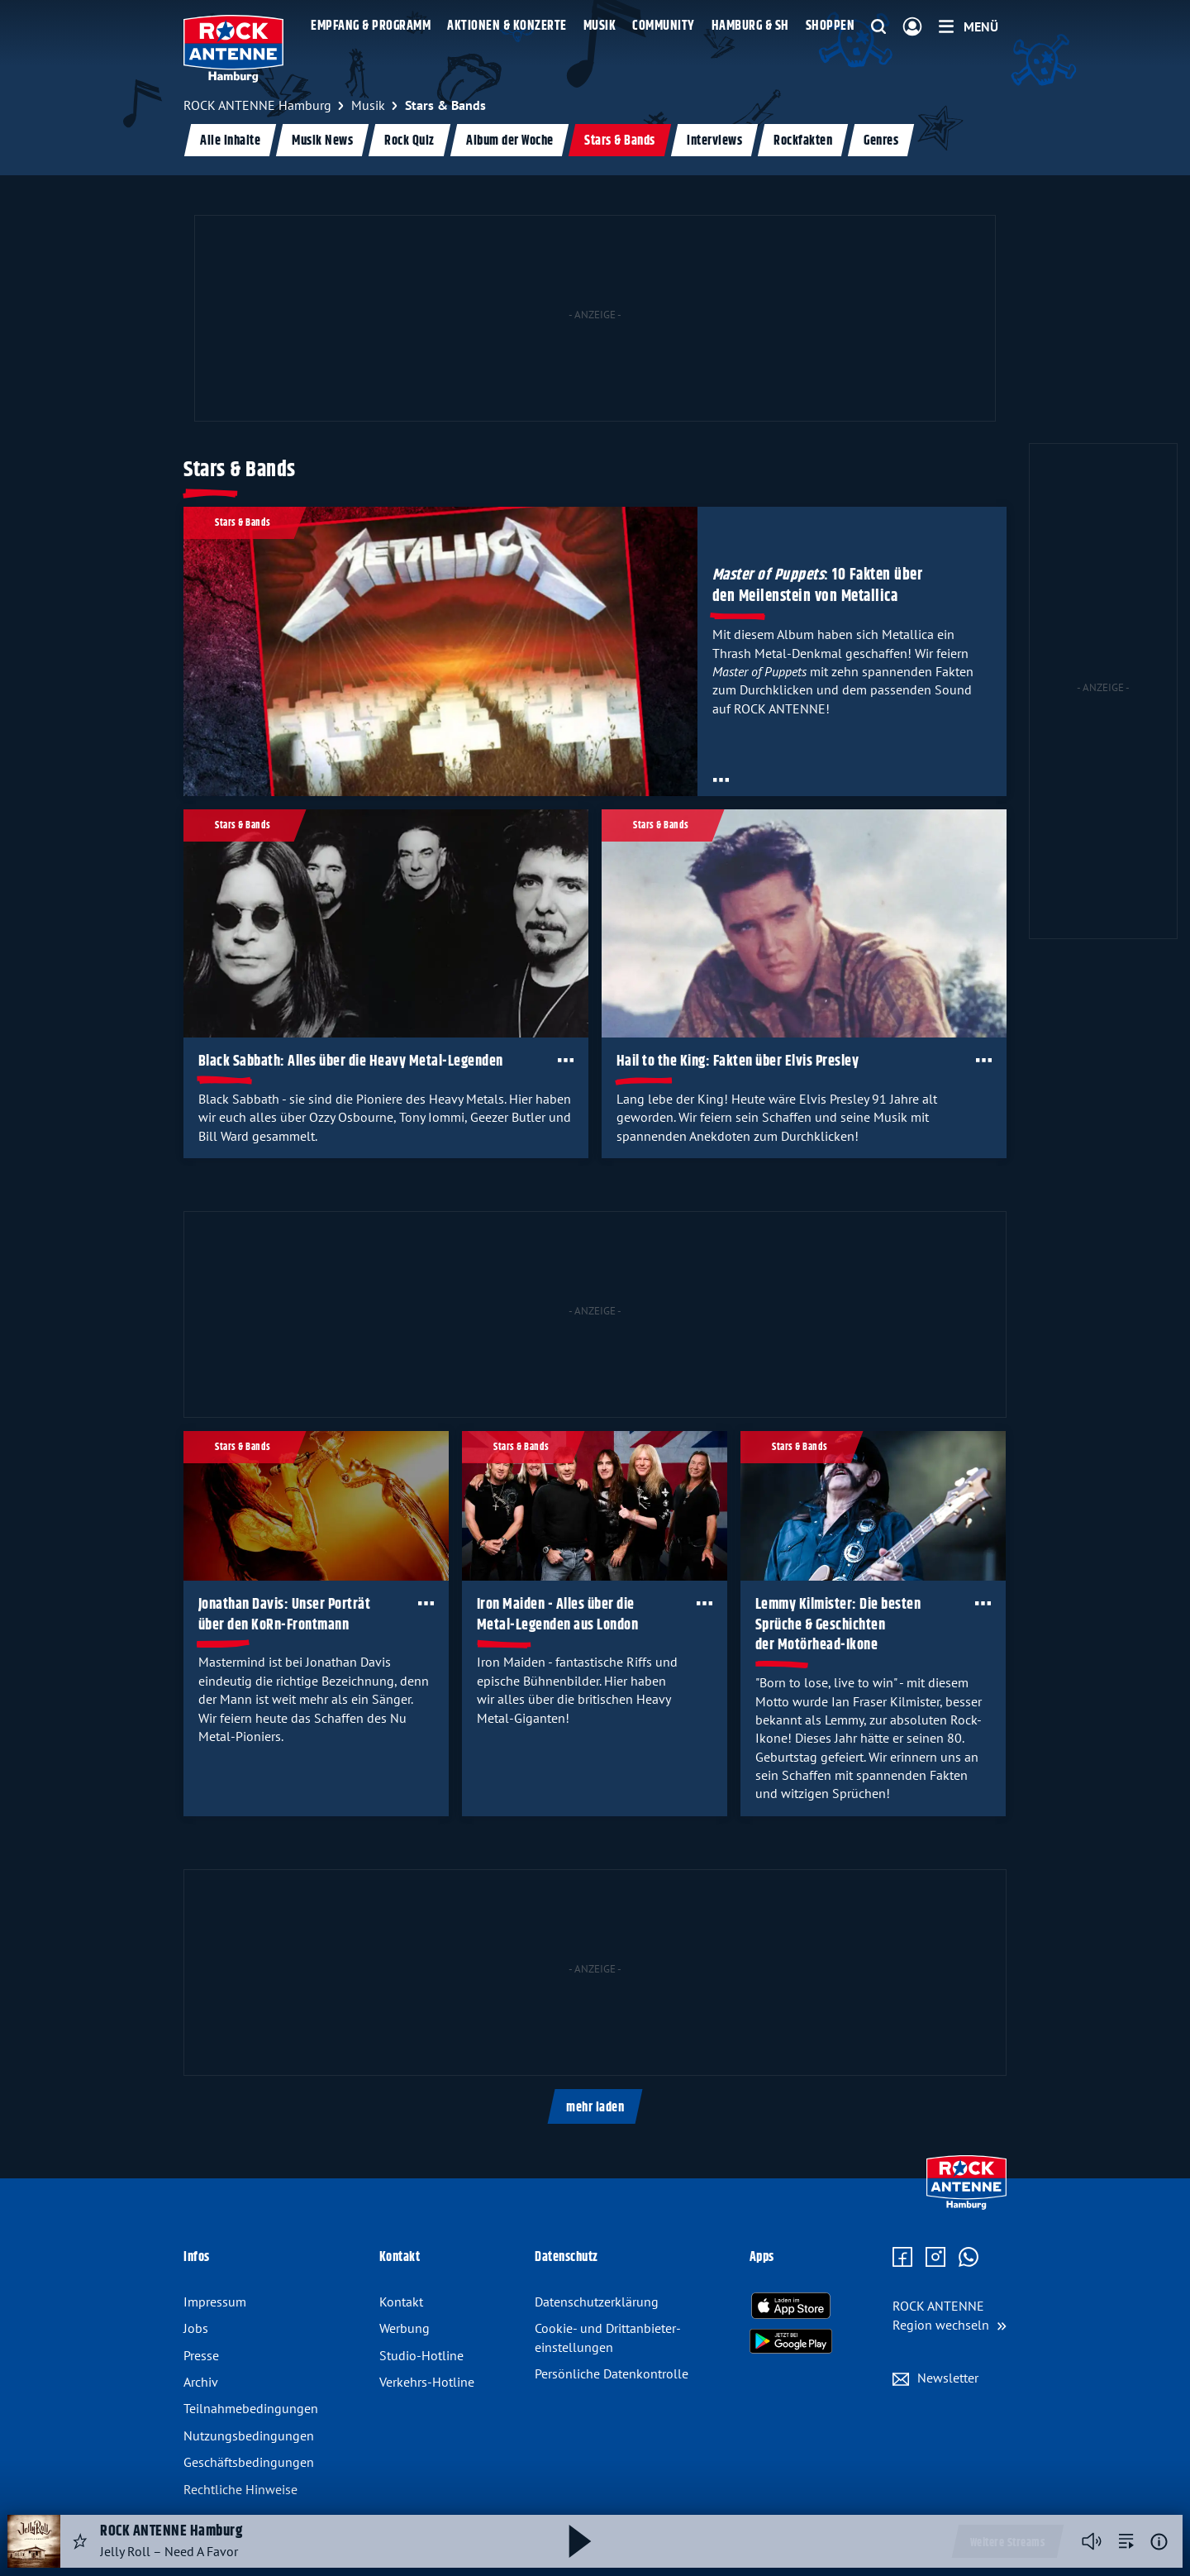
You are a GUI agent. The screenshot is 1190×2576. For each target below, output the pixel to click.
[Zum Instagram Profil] (935, 2257)
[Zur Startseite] (966, 2205)
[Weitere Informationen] (1159, 2541)
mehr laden (595, 2107)
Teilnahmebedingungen (250, 2408)
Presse (201, 2355)
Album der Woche (510, 141)
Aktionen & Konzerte (507, 26)
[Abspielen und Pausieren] (580, 2541)
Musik (599, 26)
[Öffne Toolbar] (721, 779)
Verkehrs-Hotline (426, 2381)
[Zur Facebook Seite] (902, 2257)
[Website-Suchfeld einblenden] (878, 27)
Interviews (714, 141)
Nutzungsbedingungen (248, 2435)
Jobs (195, 2328)
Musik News (322, 141)
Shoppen (830, 26)
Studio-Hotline (421, 2355)
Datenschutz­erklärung (597, 2301)
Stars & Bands (619, 141)
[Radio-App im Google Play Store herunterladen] (791, 2341)
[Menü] (969, 26)
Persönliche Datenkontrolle (611, 2373)
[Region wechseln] (949, 2315)
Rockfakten (803, 141)
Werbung (404, 2328)
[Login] (912, 27)
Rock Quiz (409, 141)
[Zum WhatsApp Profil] (968, 2257)
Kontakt (401, 2301)
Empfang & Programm (371, 26)
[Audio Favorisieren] (80, 2541)
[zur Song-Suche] (1126, 2541)
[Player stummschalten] (1092, 2541)
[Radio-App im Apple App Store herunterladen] (791, 2305)
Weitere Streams (1007, 2543)
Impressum (214, 2301)
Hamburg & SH (750, 26)
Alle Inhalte (230, 141)
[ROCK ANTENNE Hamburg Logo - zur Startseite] (233, 49)
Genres (881, 141)
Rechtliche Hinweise (240, 2489)
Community (663, 26)
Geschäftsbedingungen (248, 2462)
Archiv (200, 2381)
